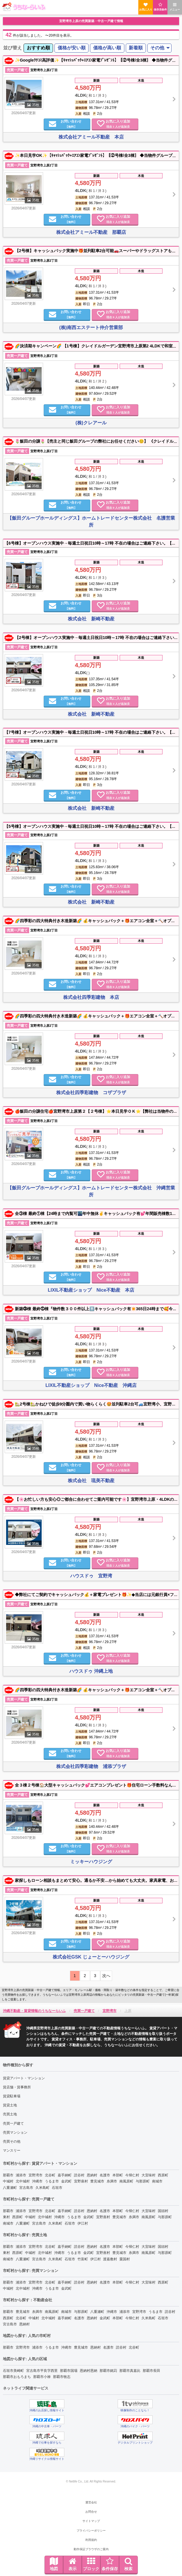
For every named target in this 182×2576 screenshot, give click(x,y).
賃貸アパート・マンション (24, 2078)
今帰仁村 (132, 2175)
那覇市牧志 (61, 2377)
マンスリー (11, 2150)
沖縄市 (37, 2181)
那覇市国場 (68, 2371)
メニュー (174, 7)
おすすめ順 (38, 47)
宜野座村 (81, 2181)
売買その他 (11, 2141)
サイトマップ (91, 2521)
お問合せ (91, 2511)
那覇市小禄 (42, 2377)
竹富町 (82, 2259)
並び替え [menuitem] (12, 47)
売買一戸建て (13, 2123)
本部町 (117, 2175)
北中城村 (23, 2181)
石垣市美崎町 (13, 2371)
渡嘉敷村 (110, 2259)
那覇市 (8, 2175)
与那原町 (143, 2181)
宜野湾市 (36, 2175)
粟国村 (124, 2259)
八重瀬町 (10, 2188)
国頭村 (163, 2211)
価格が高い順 (107, 47)
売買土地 (10, 2114)
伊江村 (82, 2223)
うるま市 (52, 2181)
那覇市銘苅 (108, 2371)
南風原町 (126, 2181)
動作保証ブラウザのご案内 (91, 2549)
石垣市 (57, 2188)
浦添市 (21, 2175)
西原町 (163, 2175)
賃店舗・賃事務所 (17, 2087)
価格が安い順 (72, 47)
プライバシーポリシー (91, 2530)
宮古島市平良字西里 (42, 2371)
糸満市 (112, 2181)
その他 (157, 47)
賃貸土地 (10, 2105)
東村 (6, 2217)
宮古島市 (26, 2188)
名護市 (105, 2175)
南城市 (157, 2181)
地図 (54, 2564)
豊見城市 (97, 2181)
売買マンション (15, 2132)
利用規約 (91, 2539)
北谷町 (50, 2175)
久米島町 (43, 2188)
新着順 (136, 47)
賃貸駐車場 (11, 2096)
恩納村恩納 (88, 2371)
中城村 (8, 2181)
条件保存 (110, 2564)
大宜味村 (149, 2175)
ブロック (91, 2564)
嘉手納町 (65, 2175)
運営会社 (91, 2502)
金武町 (66, 2181)
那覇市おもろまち (17, 2377)
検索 (128, 2564)
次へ (106, 1975)
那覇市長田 (151, 2371)
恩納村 (92, 2175)
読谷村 (79, 2175)
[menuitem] (38, 48)
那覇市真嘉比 (129, 2371)
